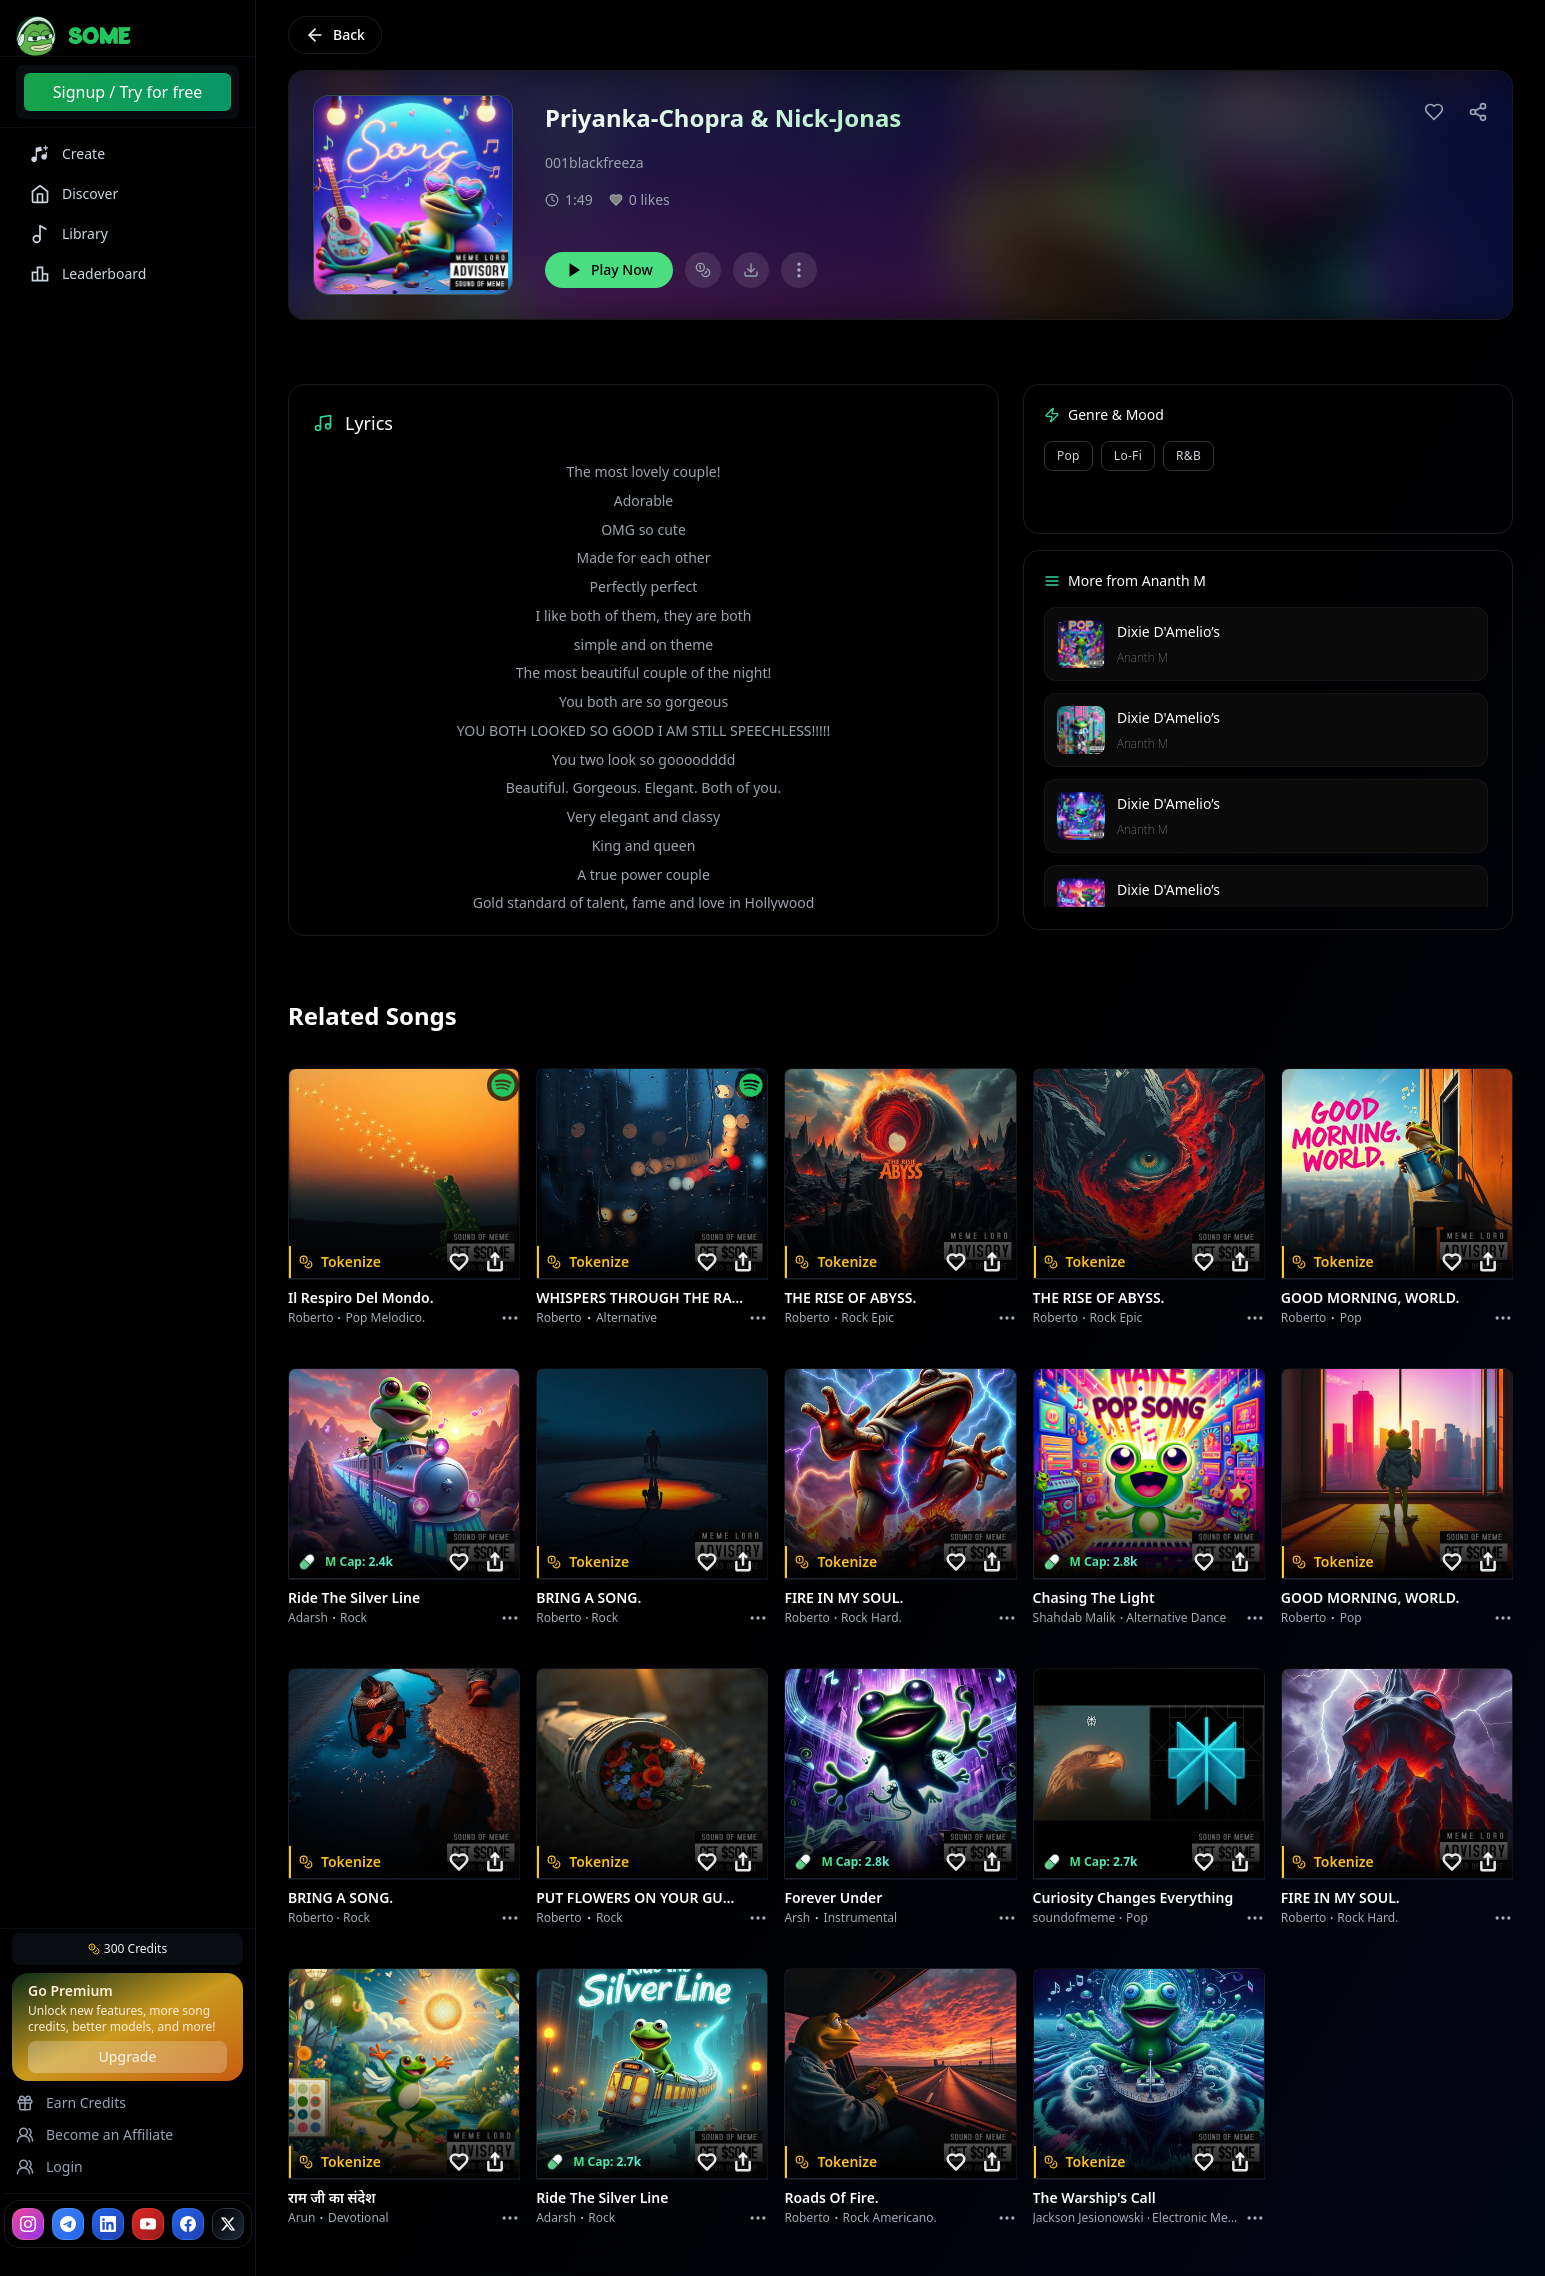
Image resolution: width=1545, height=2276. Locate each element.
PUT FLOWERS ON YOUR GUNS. (640, 1897)
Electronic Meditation (1211, 2217)
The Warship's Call (1094, 2197)
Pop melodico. (386, 1317)
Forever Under (833, 1897)
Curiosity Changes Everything (1133, 1897)
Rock (353, 1617)
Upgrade (127, 2056)
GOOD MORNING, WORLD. (1370, 1297)
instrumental (861, 1917)
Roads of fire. (831, 2197)
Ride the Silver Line (354, 1597)
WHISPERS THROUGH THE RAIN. (640, 1297)
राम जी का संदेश (332, 2197)
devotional (358, 2217)
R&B (1188, 455)
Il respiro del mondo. (361, 1297)
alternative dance (1176, 1617)
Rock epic (867, 1317)
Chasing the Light (1094, 1597)
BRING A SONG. (588, 1597)
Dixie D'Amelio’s (1168, 631)
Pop (1068, 455)
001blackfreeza (594, 162)
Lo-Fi (1128, 455)
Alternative (626, 1317)
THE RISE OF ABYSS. (850, 1297)
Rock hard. (871, 1617)
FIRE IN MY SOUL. (843, 1597)
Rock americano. (890, 2217)
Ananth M (1142, 657)
